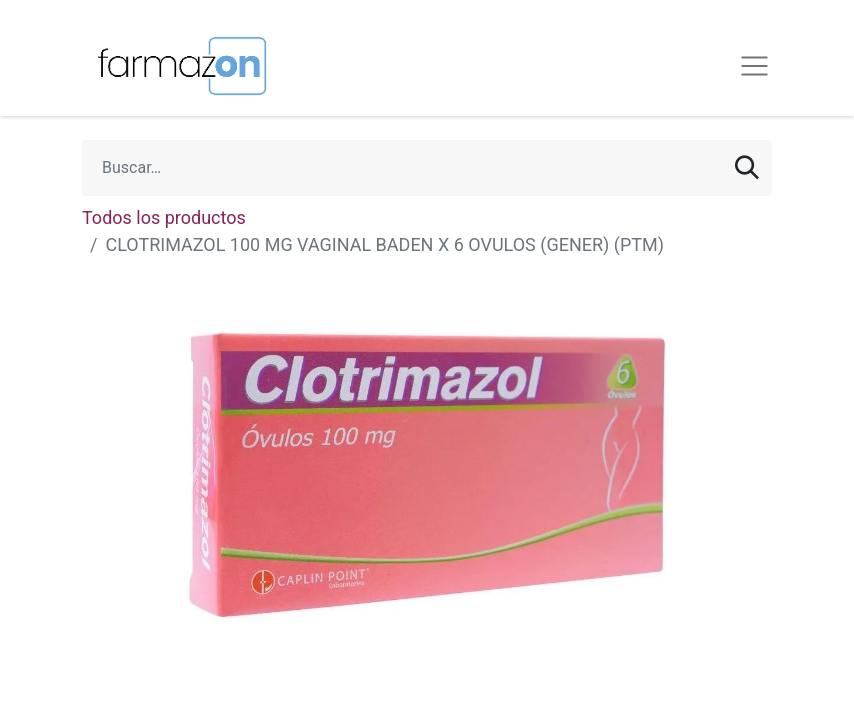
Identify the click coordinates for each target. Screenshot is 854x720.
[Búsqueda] (747, 168)
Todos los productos (164, 217)
